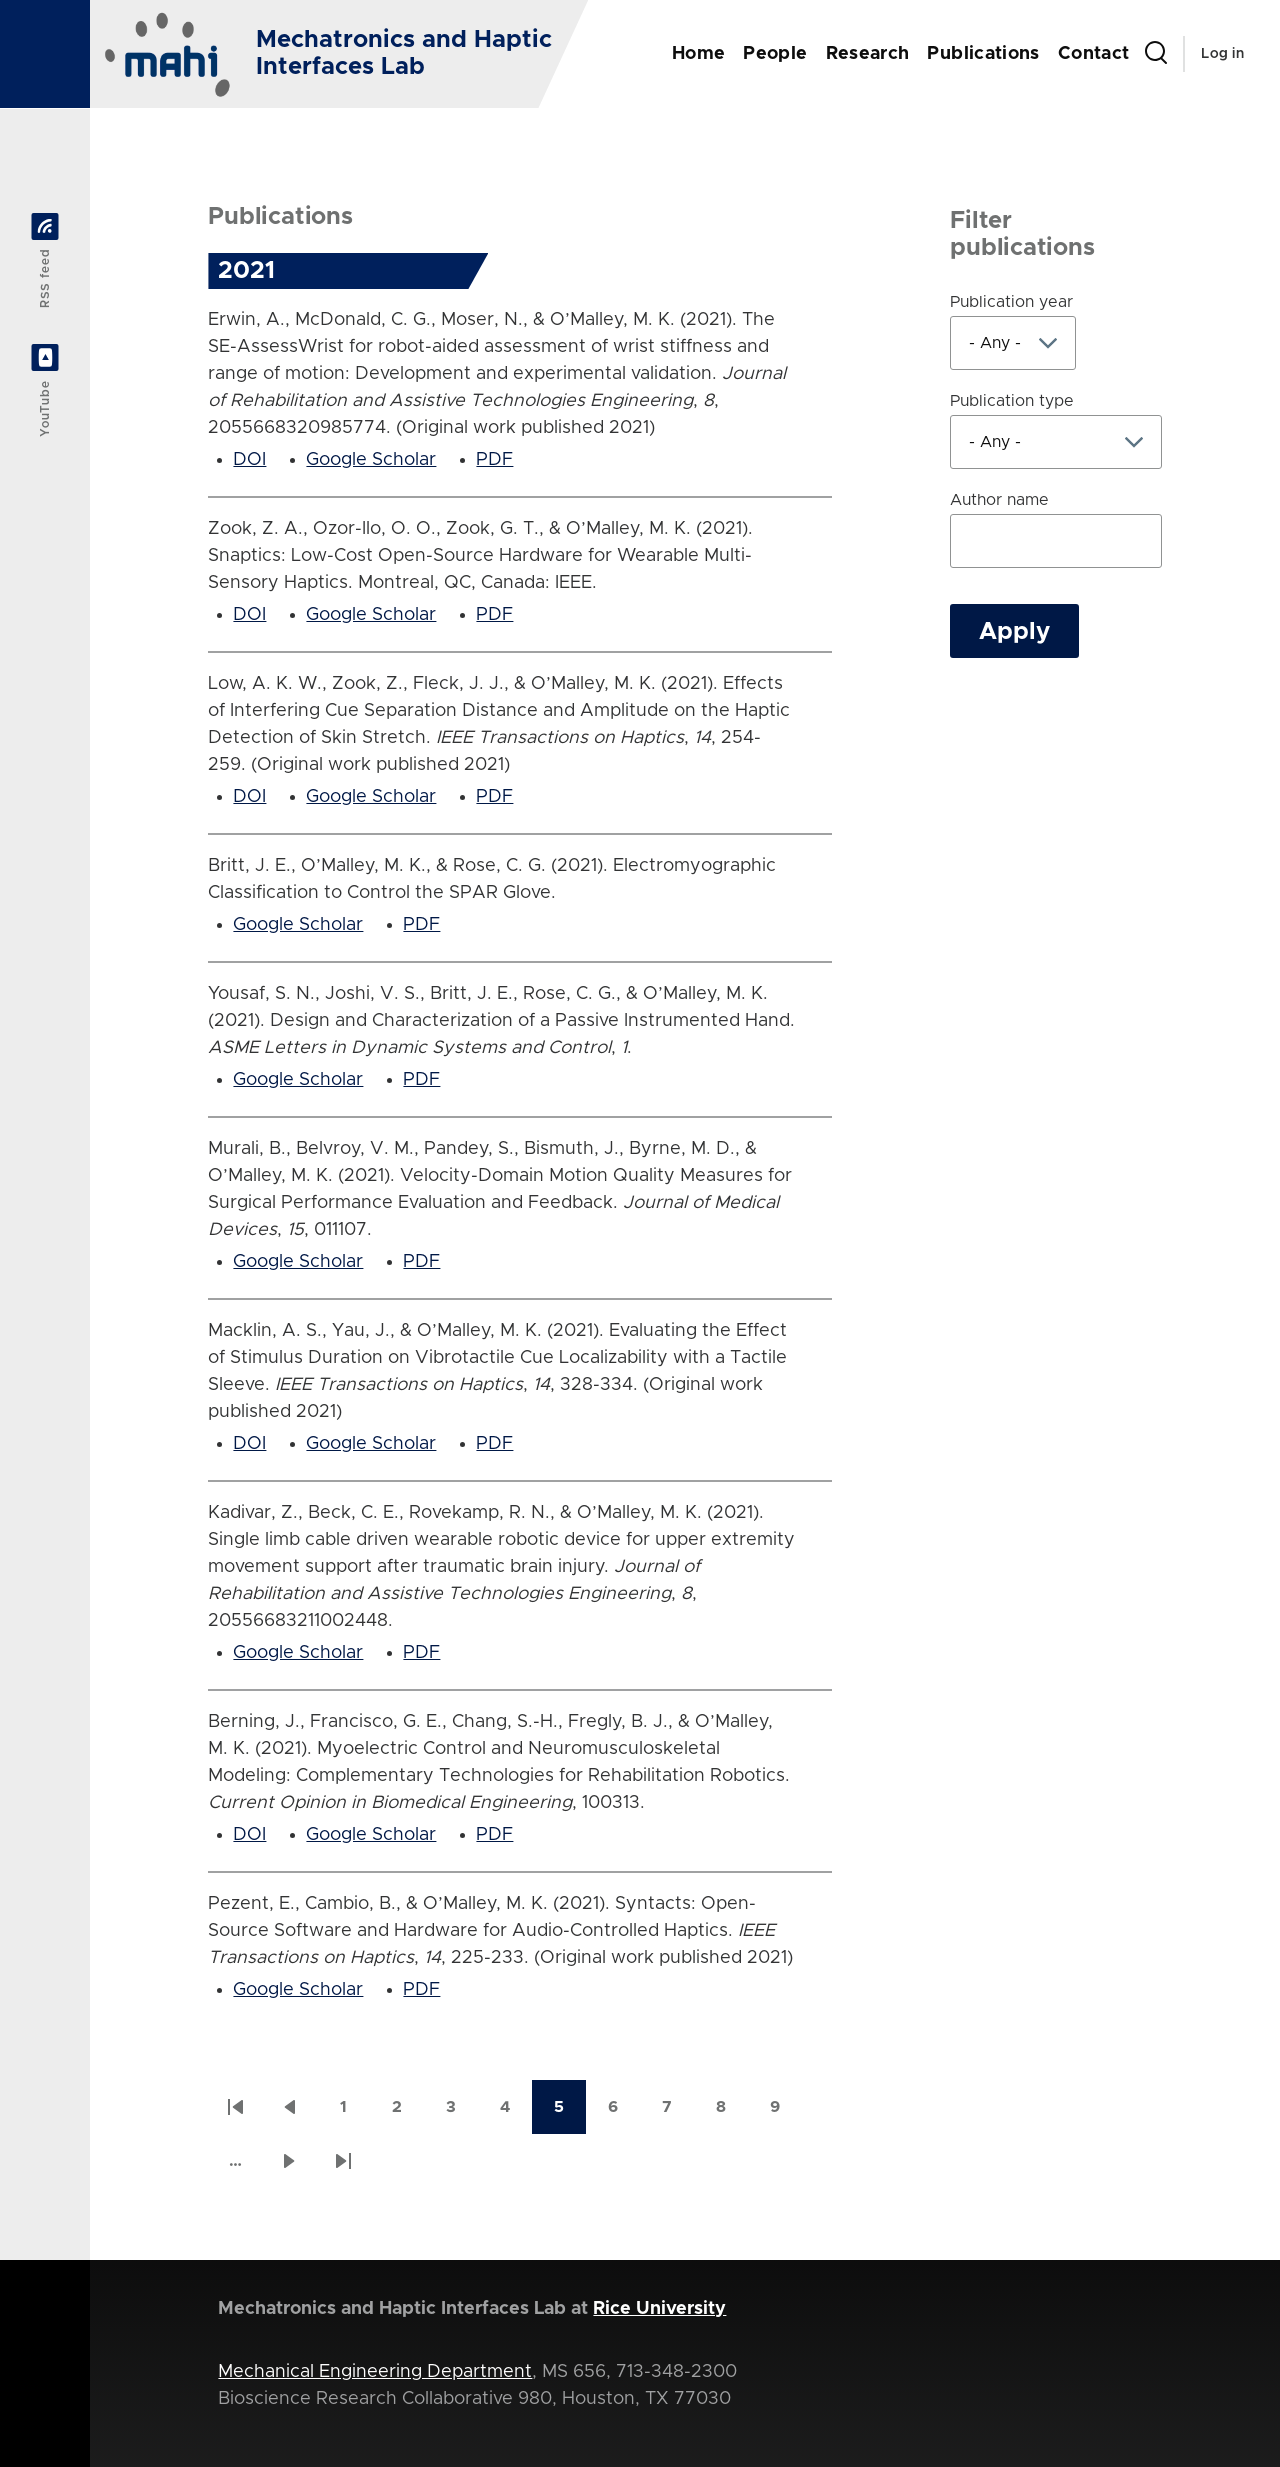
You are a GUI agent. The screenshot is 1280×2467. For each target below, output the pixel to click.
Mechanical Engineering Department (375, 2372)
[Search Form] (1156, 54)
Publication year (1011, 302)
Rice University (659, 2309)
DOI (249, 460)
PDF (494, 460)
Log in (1222, 54)
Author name (999, 500)
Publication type (1012, 401)
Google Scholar (371, 460)
